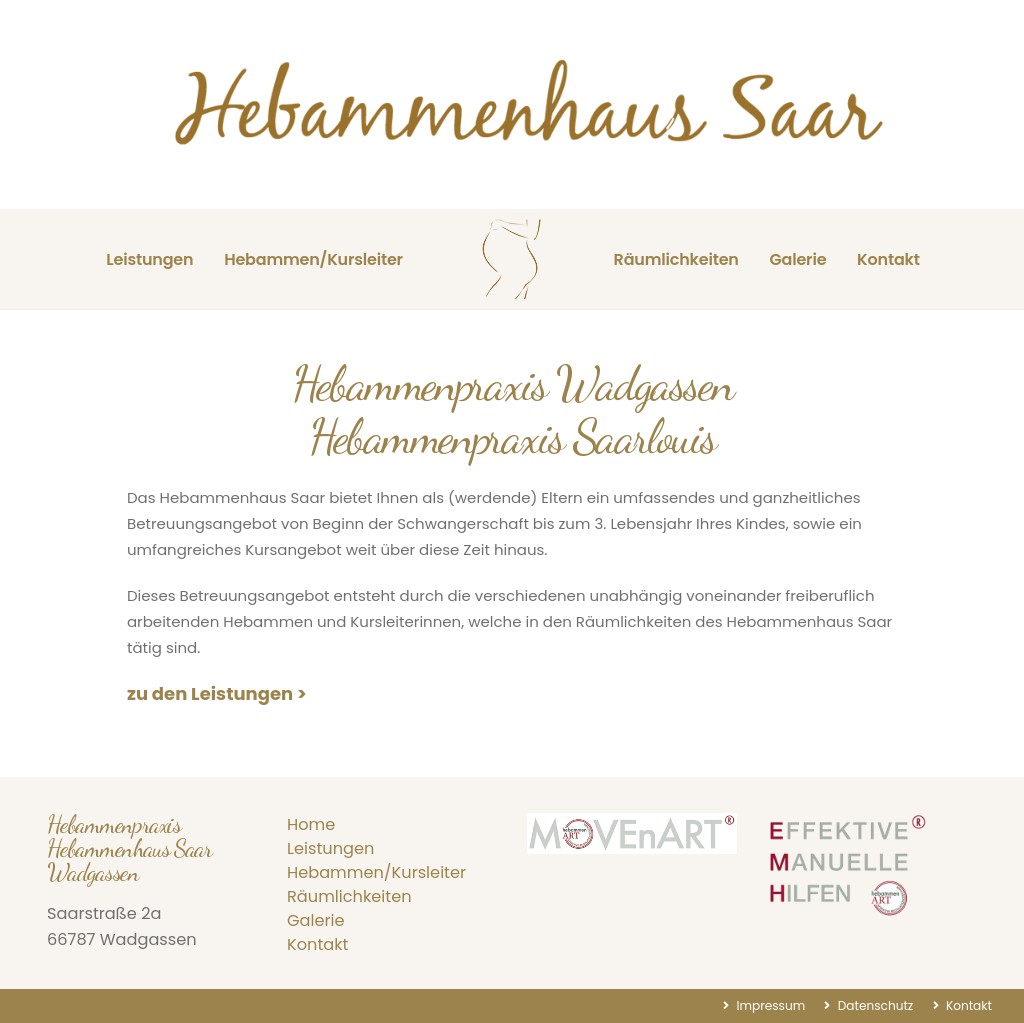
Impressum (769, 1005)
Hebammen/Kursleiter (313, 259)
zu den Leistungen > (217, 693)
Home (311, 824)
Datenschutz (873, 1005)
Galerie (797, 259)
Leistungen (149, 259)
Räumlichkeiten (676, 259)
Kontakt (888, 259)
